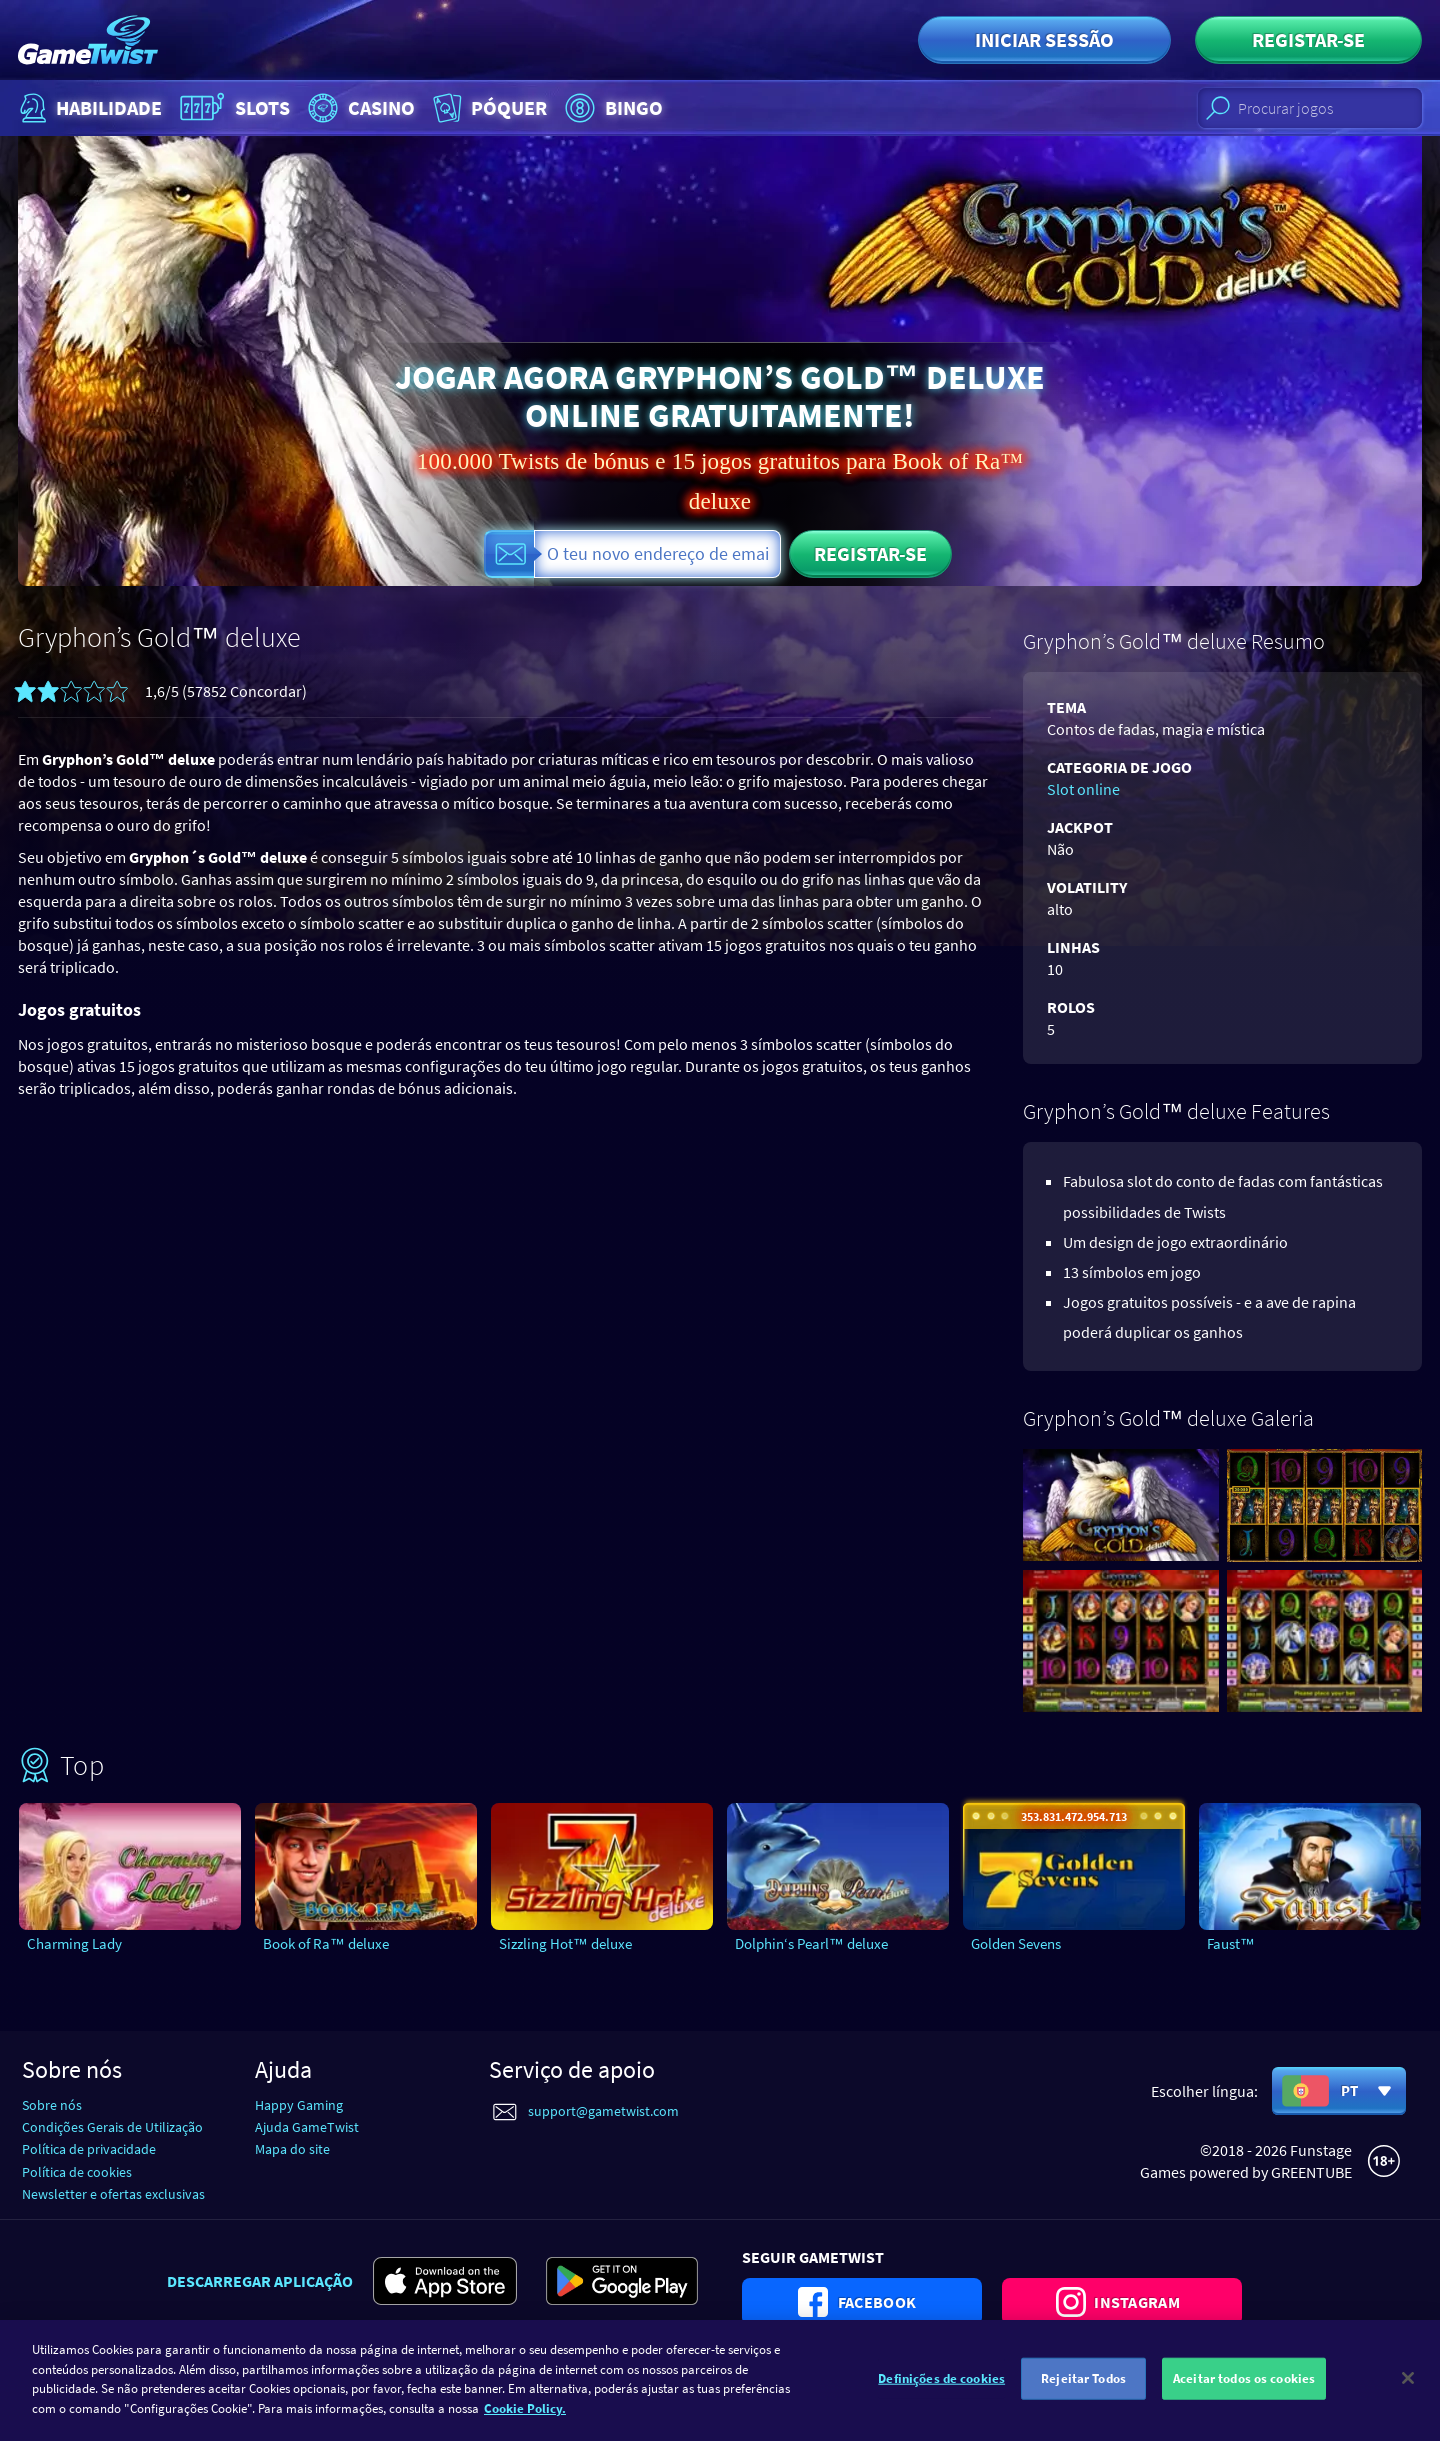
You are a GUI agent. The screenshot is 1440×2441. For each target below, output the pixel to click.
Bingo (611, 108)
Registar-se (1308, 39)
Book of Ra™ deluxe (326, 1943)
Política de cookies (77, 2172)
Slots (232, 108)
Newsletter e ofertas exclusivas (113, 2194)
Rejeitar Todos (1083, 2392)
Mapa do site (292, 2149)
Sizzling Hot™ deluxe (565, 1943)
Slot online (1083, 789)
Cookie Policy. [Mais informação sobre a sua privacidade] (525, 2422)
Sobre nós (52, 2105)
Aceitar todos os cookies (1244, 2392)
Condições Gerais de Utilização (112, 2127)
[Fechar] (1408, 2393)
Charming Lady (74, 1943)
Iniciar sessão (1044, 39)
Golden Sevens (1016, 1943)
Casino (359, 108)
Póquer (488, 108)
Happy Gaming (299, 2105)
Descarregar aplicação (260, 2281)
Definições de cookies (941, 2392)
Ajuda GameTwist (307, 2127)
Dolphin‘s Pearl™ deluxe (811, 1943)
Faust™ (1231, 1943)
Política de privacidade (89, 2149)
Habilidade (88, 108)
